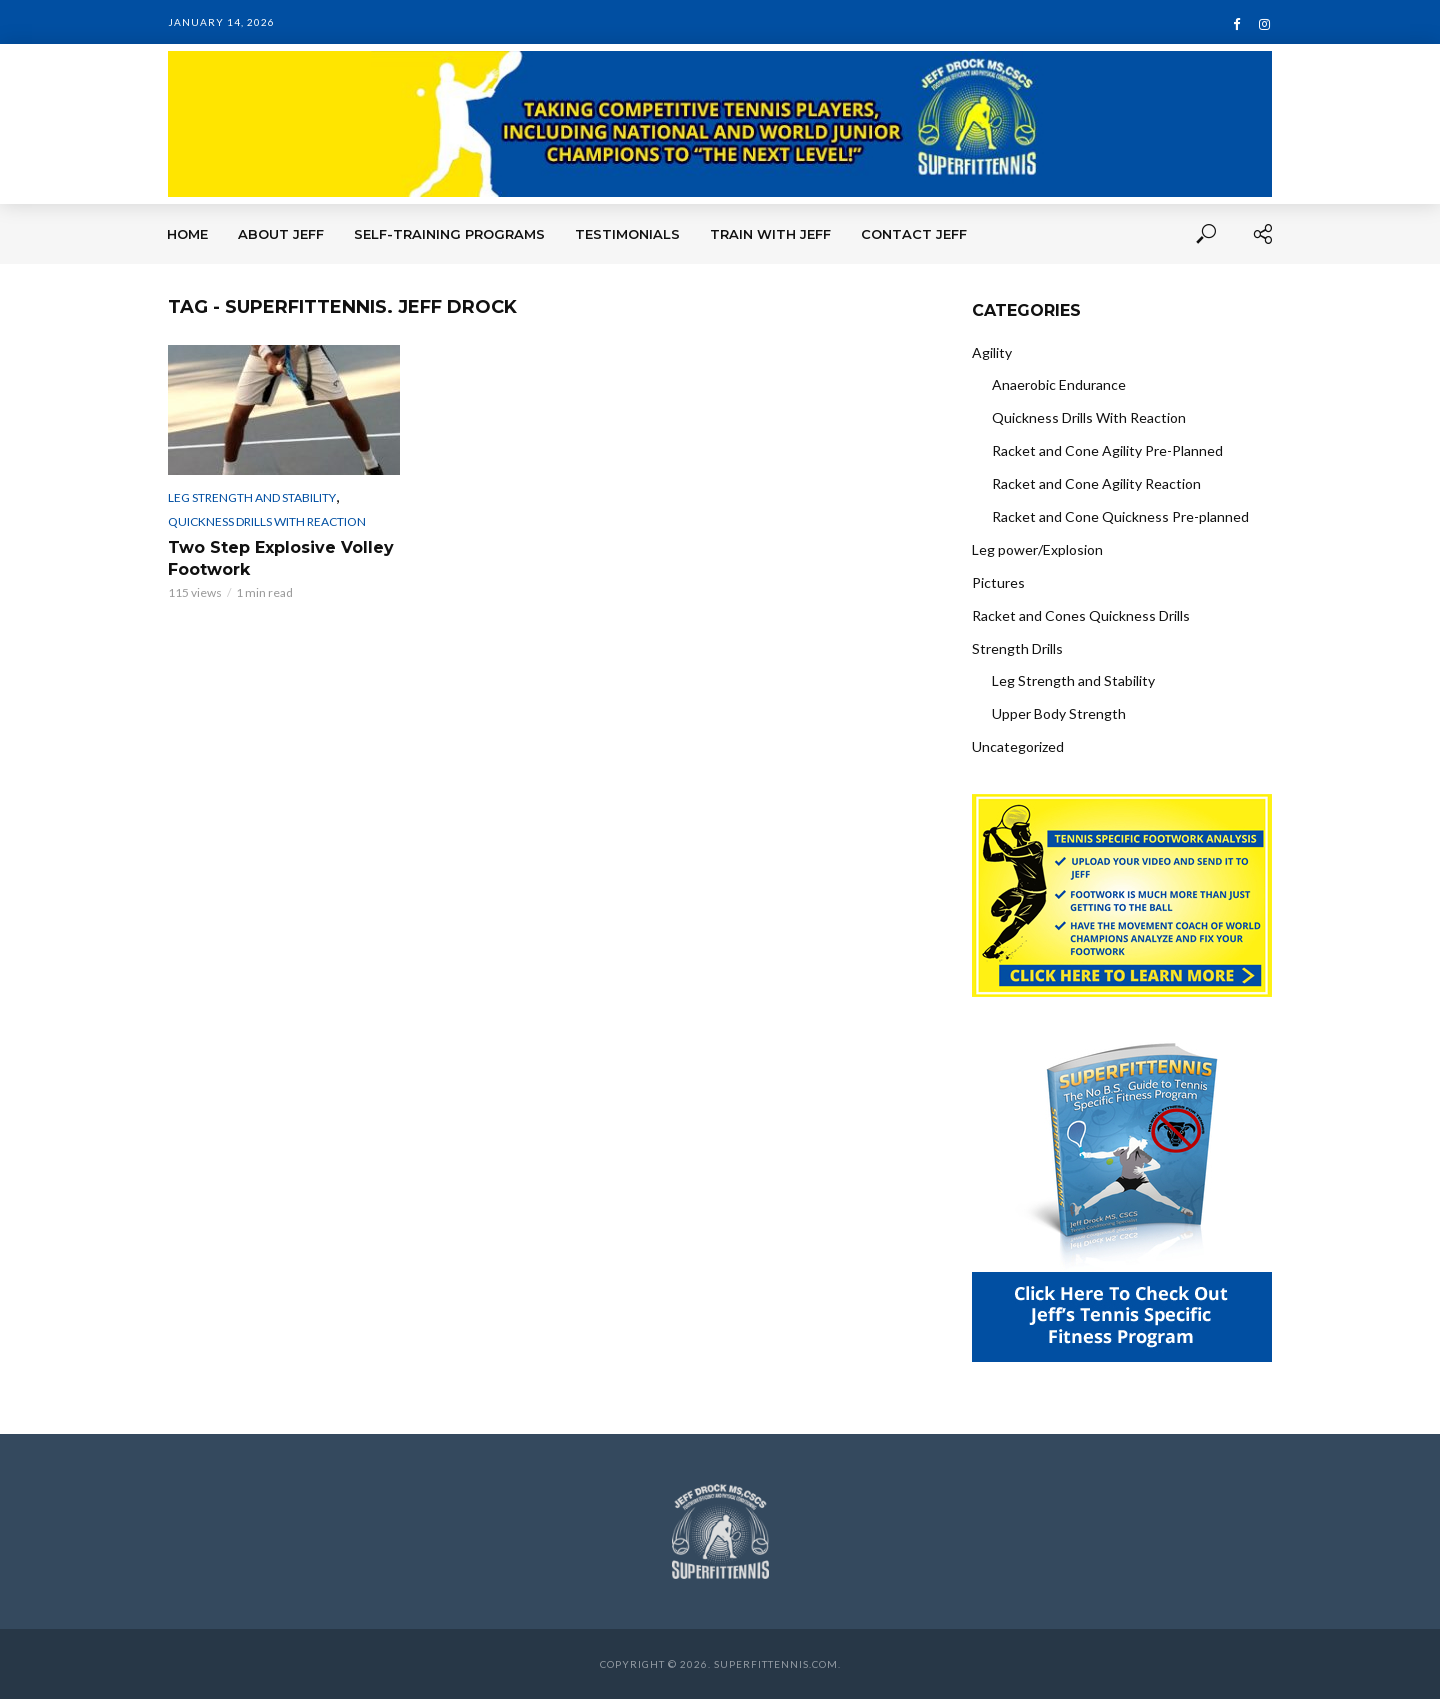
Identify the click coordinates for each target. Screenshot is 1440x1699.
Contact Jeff (914, 234)
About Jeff (281, 234)
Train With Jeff (770, 234)
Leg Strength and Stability (252, 497)
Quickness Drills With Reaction (267, 521)
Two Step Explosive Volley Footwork (281, 558)
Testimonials (627, 234)
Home (187, 234)
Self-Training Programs (449, 234)
